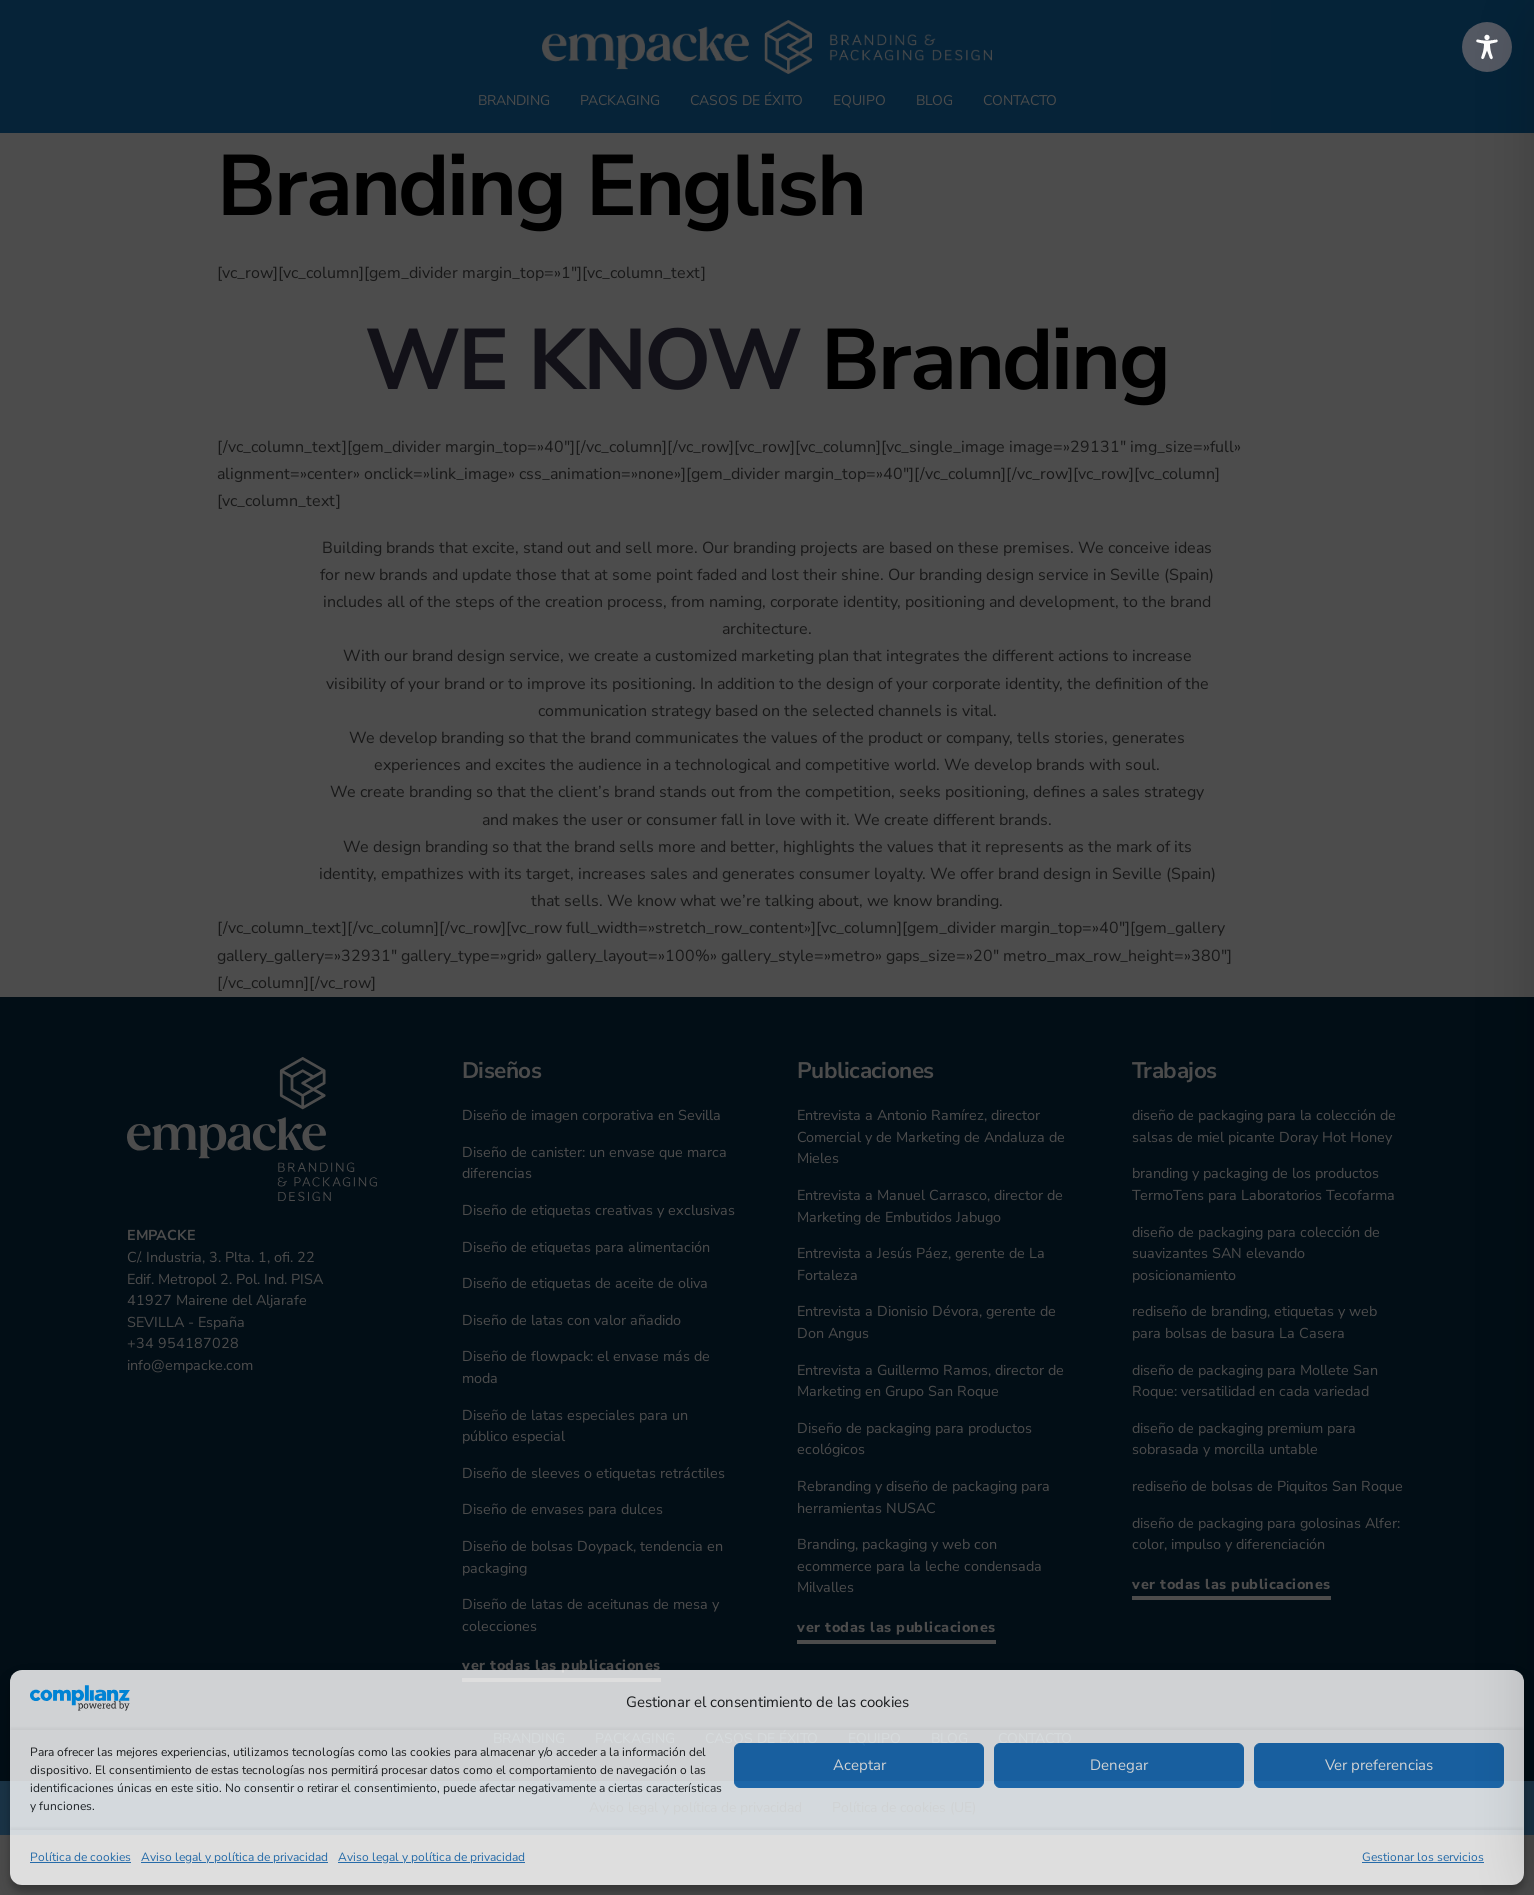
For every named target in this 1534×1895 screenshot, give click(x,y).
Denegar (1119, 1765)
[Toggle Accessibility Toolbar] (1487, 47)
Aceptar (859, 1765)
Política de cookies (80, 1857)
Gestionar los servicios (1423, 1857)
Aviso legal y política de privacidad (234, 1857)
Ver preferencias (1379, 1765)
